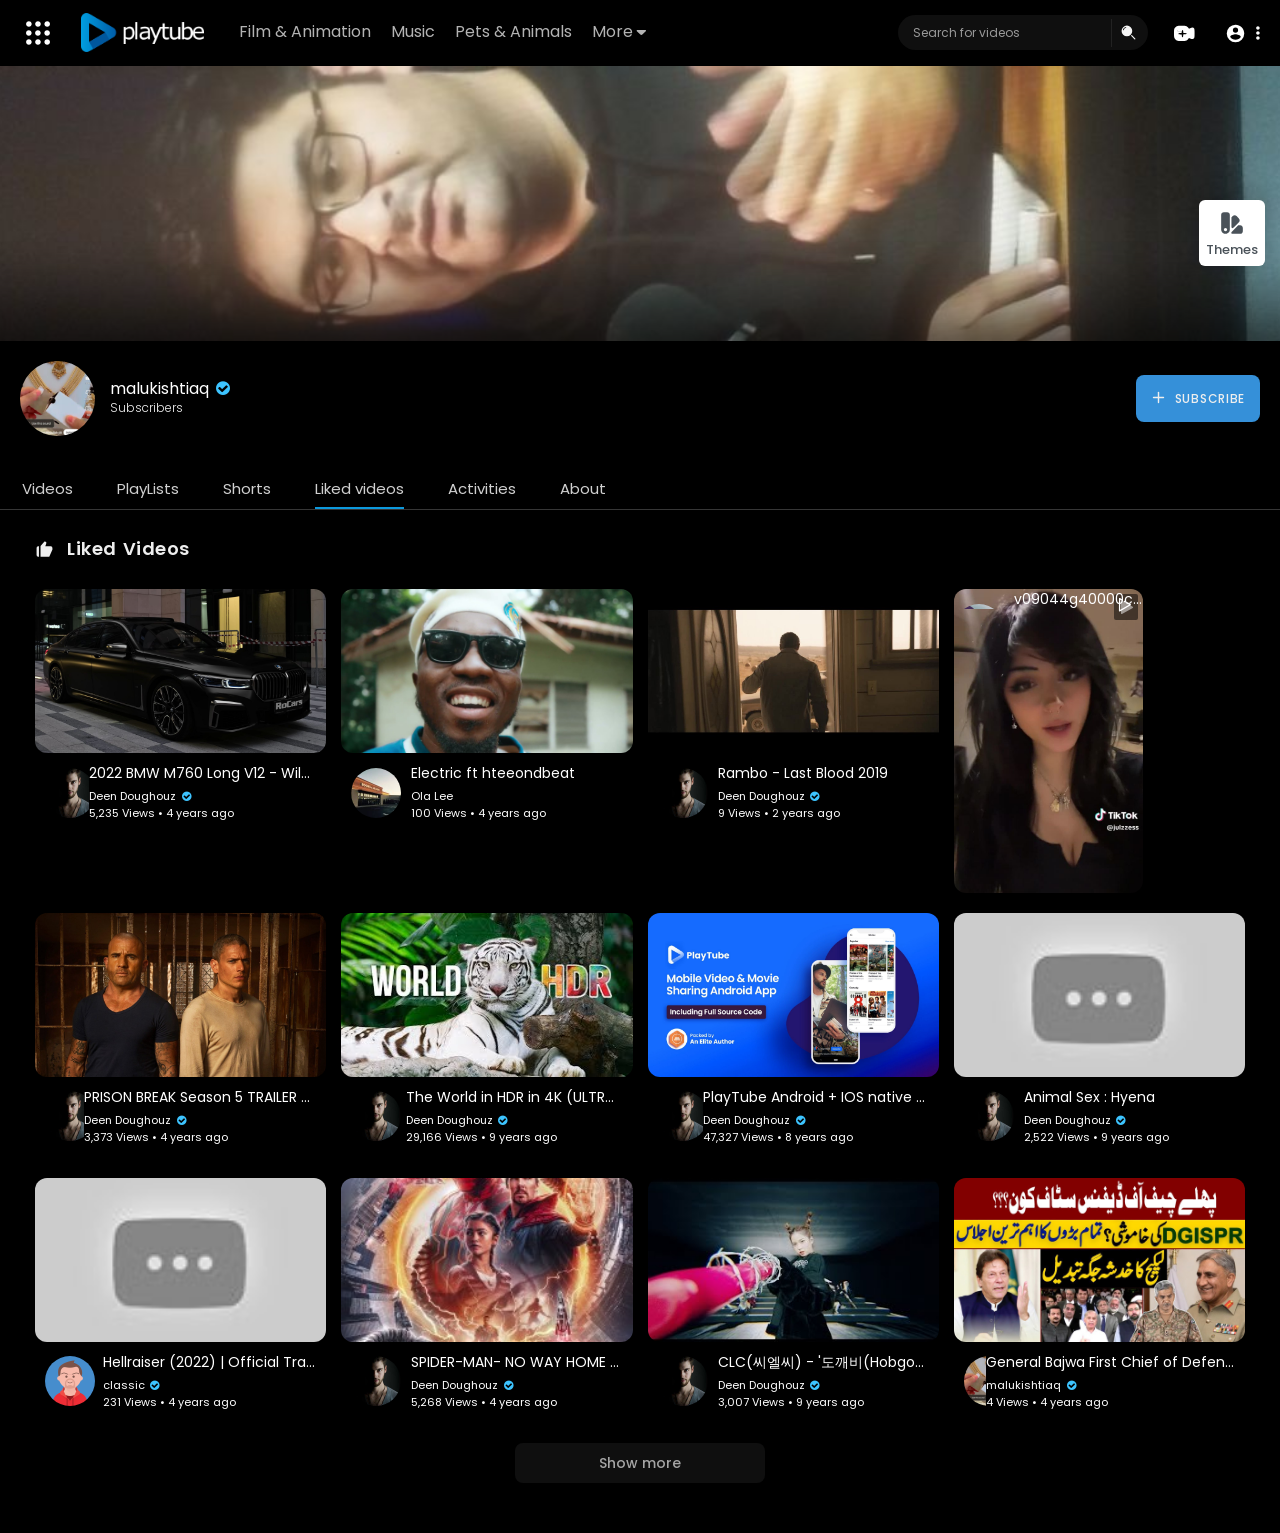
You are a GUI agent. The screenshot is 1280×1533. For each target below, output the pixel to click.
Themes (1232, 234)
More (619, 31)
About (583, 488)
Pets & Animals (513, 31)
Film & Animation (305, 31)
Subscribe (1197, 398)
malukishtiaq (172, 388)
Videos (47, 488)
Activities (482, 488)
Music (413, 31)
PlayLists (148, 488)
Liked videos (359, 488)
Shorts (247, 488)
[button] (1242, 33)
